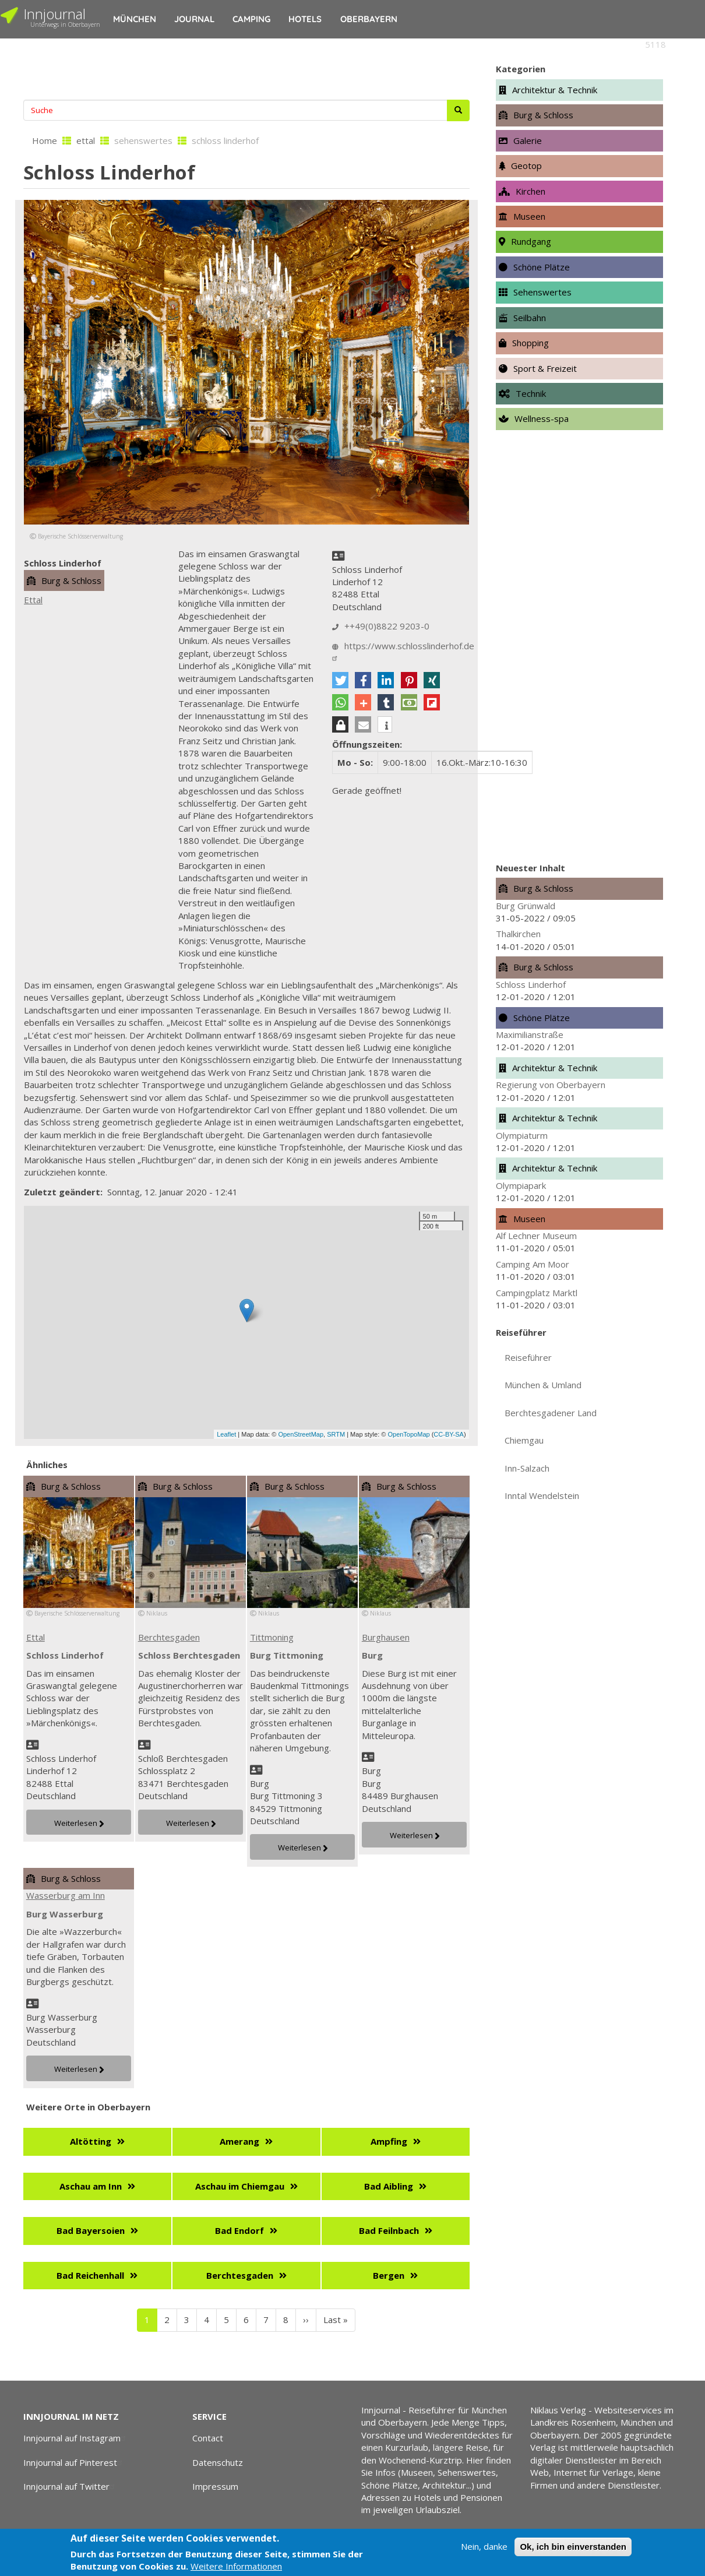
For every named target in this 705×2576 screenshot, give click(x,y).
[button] (340, 680)
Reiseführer (528, 1357)
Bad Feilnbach (389, 2230)
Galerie (527, 140)
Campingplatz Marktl (536, 1292)
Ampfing (389, 2141)
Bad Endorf (239, 2230)
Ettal (33, 600)
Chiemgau (524, 1440)
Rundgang (531, 241)
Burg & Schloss (71, 580)
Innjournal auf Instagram (76, 2438)
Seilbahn (529, 317)
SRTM (336, 1434)
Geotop (526, 165)
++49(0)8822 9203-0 (386, 626)
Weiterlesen (75, 1823)
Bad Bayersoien (91, 2230)
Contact (207, 2438)
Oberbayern (368, 18)
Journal (194, 18)
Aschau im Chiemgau (239, 2186)
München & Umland (543, 1385)
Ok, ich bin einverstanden (573, 2547)
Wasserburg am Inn (65, 1895)
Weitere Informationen (236, 2566)
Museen (529, 216)
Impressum (215, 2486)
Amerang (239, 2141)
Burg (372, 1655)
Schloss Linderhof (65, 1655)
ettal (85, 140)
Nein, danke (484, 2546)
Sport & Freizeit (545, 368)
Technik (531, 393)
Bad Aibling (388, 2186)
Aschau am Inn (90, 2186)
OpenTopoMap (408, 1434)
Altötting (90, 2141)
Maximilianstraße (529, 1034)
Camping (251, 18)
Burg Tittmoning (286, 1655)
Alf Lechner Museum (536, 1235)
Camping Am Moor (532, 1264)
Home (44, 140)
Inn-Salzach (527, 1468)
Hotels (305, 18)
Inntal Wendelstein (542, 1495)
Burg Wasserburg (64, 1914)
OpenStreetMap (300, 1434)
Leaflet (226, 1434)
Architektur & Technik (554, 90)
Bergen (388, 2275)
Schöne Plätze (541, 267)
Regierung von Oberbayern (550, 1084)
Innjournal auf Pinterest (74, 2462)
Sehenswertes (542, 292)
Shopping (530, 343)
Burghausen (386, 1637)
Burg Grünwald (525, 906)
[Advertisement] (246, 67)
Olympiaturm (522, 1135)
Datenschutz (217, 2462)
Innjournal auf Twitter (70, 2486)
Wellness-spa (541, 418)
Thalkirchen (518, 933)
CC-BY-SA (448, 1434)
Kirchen (530, 191)
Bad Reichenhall (90, 2275)
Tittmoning (272, 1637)
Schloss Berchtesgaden (189, 1655)
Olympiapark (521, 1185)
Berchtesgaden (169, 1637)
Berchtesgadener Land (551, 1413)
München (134, 18)
